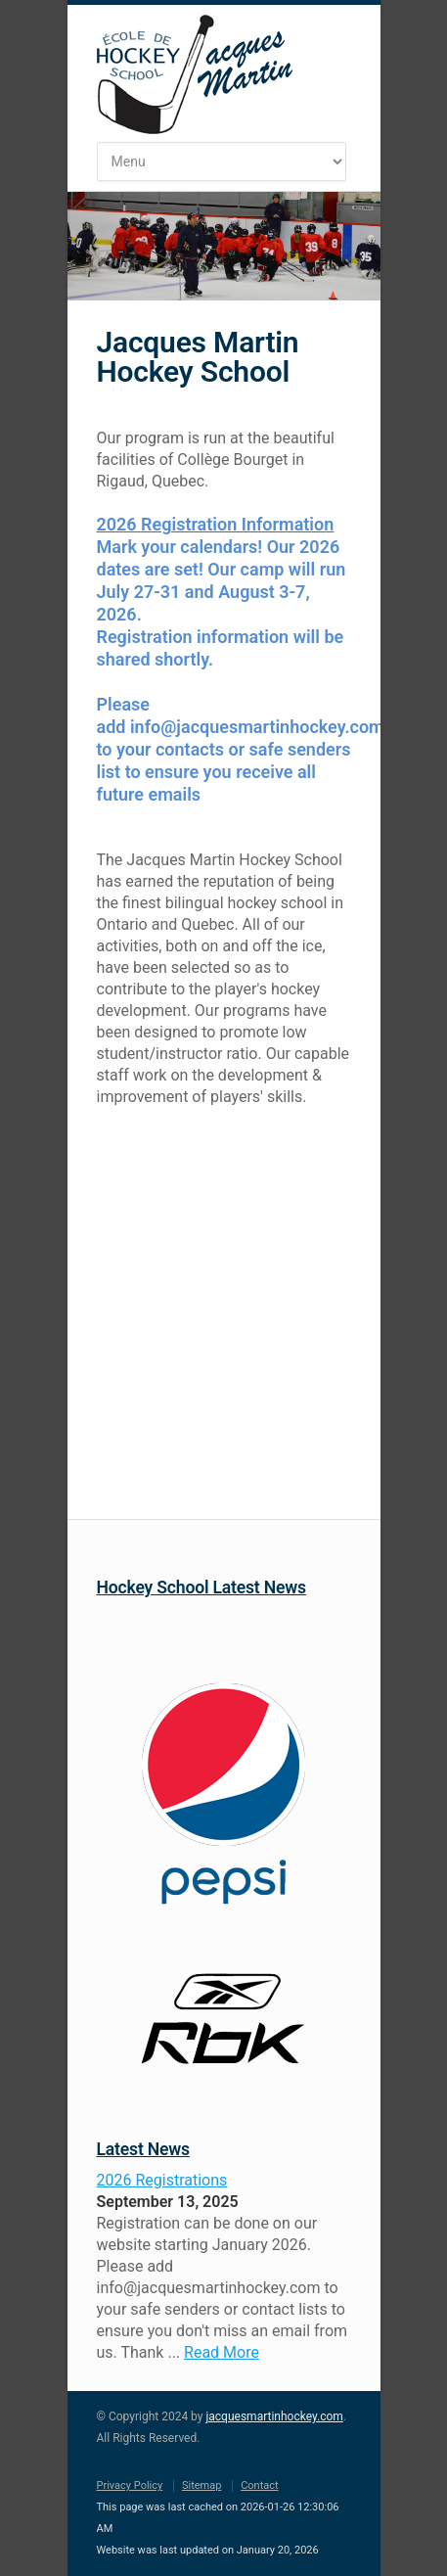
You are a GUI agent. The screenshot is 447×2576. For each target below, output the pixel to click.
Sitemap (201, 2485)
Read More (221, 2352)
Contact (259, 2485)
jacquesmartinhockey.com (273, 2416)
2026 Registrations (162, 2180)
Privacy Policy (130, 2485)
